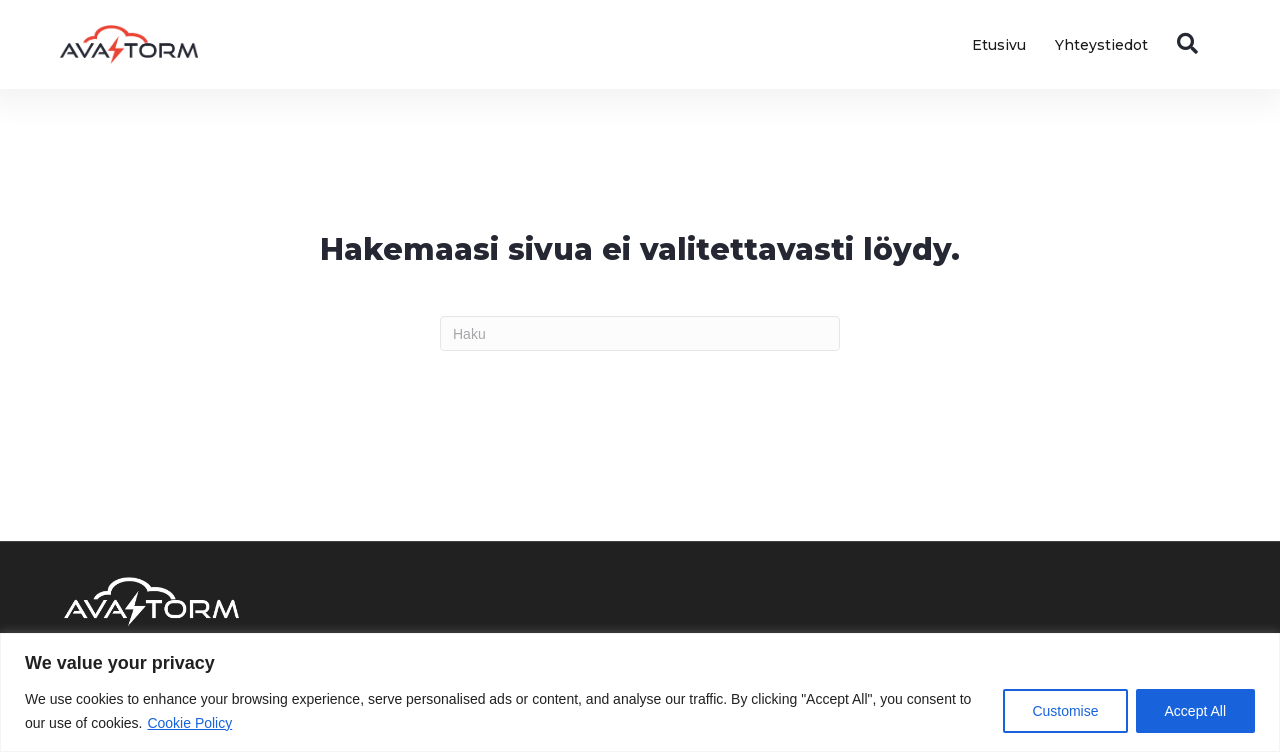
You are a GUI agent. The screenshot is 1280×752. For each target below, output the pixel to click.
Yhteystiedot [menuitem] (1101, 45)
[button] (1191, 44)
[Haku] (640, 333)
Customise (1065, 711)
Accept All (1195, 711)
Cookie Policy (189, 723)
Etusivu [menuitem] (999, 45)
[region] (640, 692)
